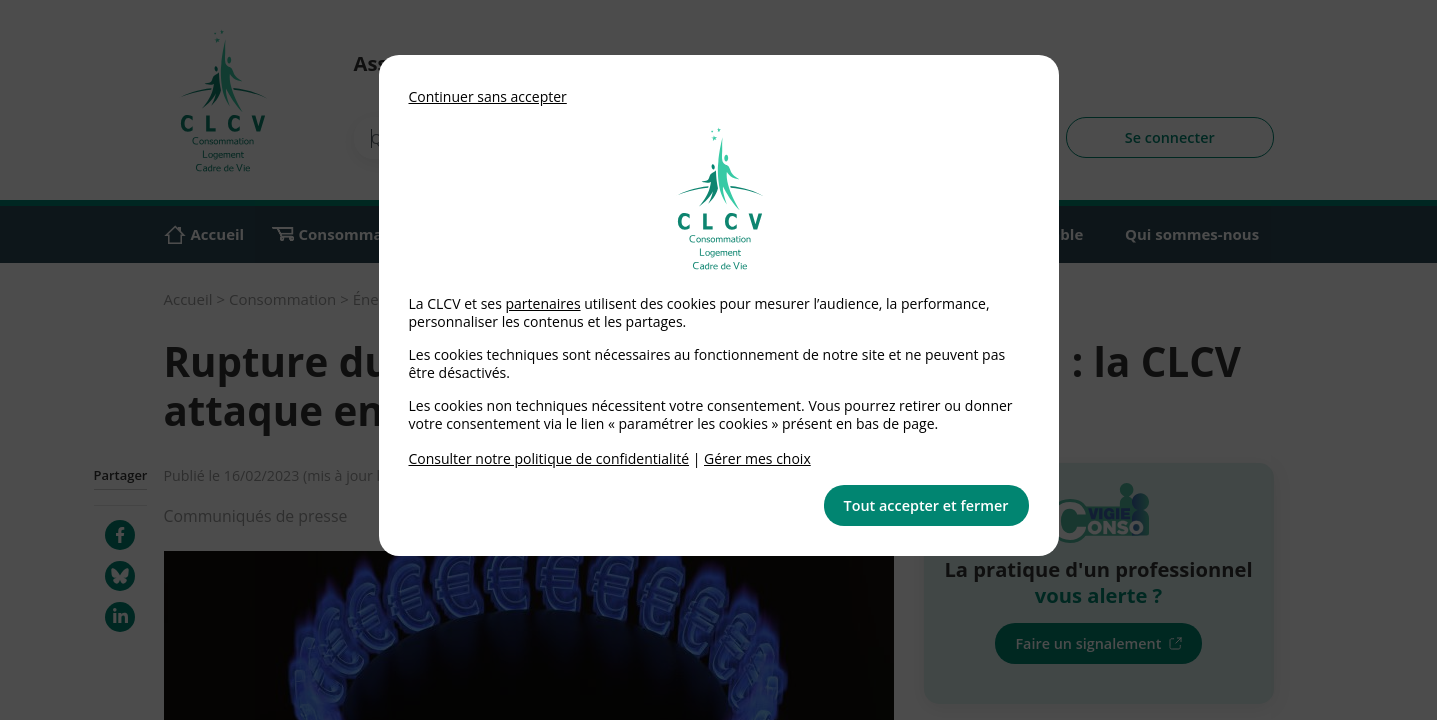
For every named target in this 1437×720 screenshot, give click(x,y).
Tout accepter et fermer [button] (926, 505)
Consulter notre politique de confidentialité (549, 458)
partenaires (542, 303)
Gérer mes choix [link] (757, 458)
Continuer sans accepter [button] (488, 96)
